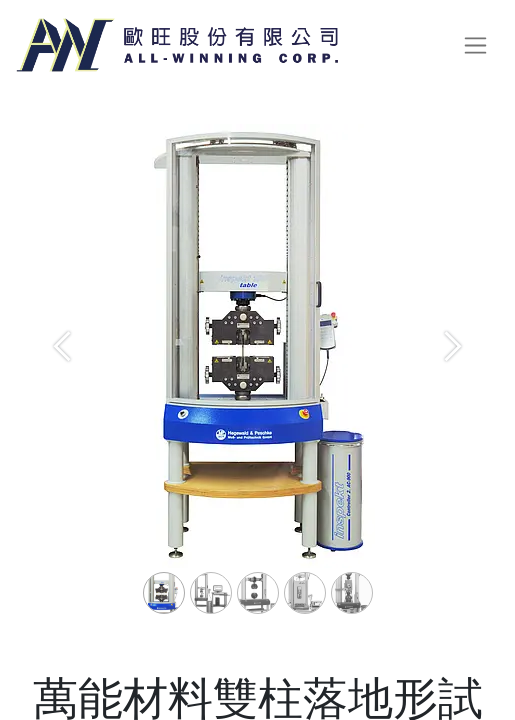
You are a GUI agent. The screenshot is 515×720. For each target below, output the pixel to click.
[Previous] (61, 378)
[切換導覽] (475, 45)
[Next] (453, 378)
